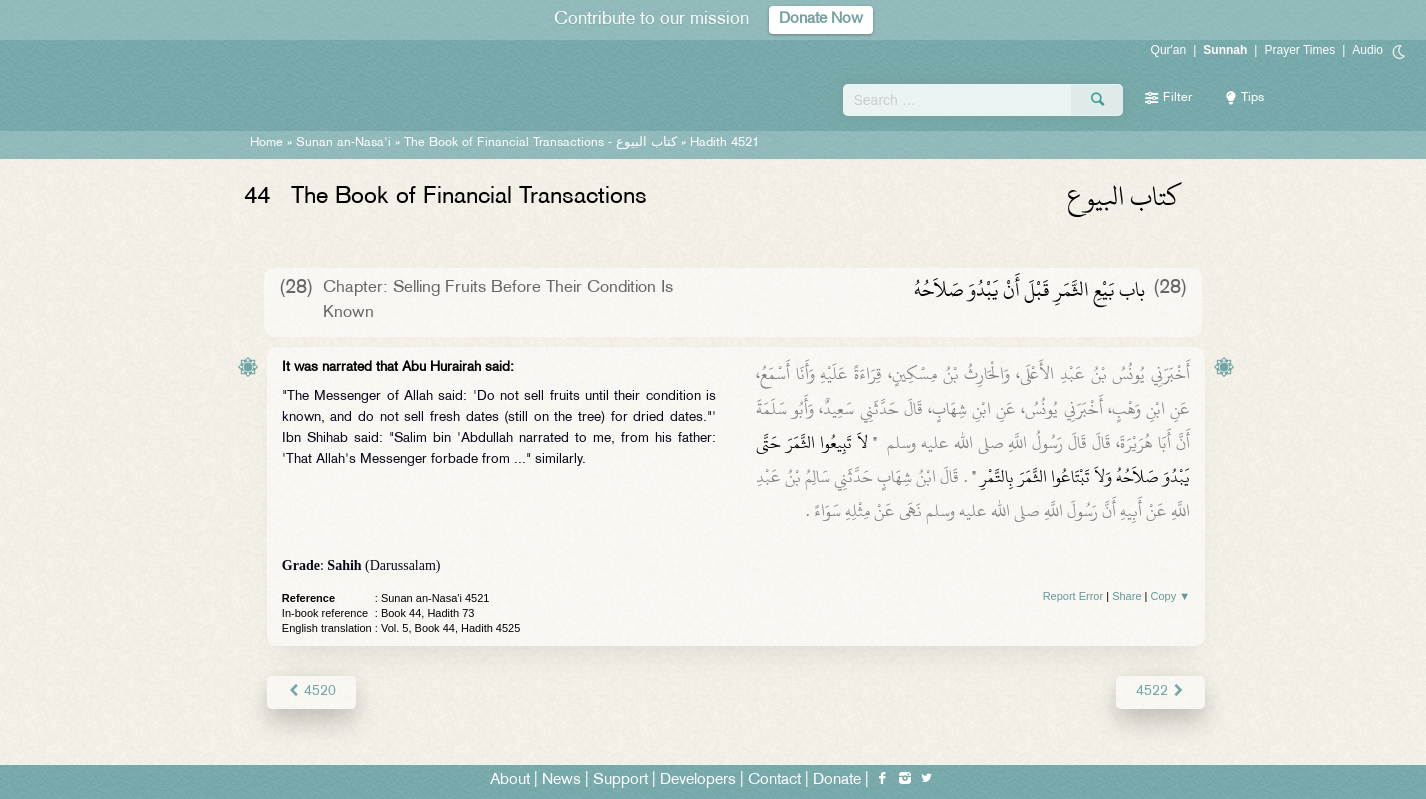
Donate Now (821, 19)
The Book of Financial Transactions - (540, 143)
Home (266, 143)
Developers (698, 780)
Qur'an (1169, 50)
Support (620, 780)
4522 (1160, 691)
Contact (774, 780)
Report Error (1073, 596)
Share (1126, 596)
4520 (311, 691)
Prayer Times (1299, 50)
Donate (837, 780)
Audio (1367, 50)
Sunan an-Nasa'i (343, 143)
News (561, 780)
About (510, 780)
